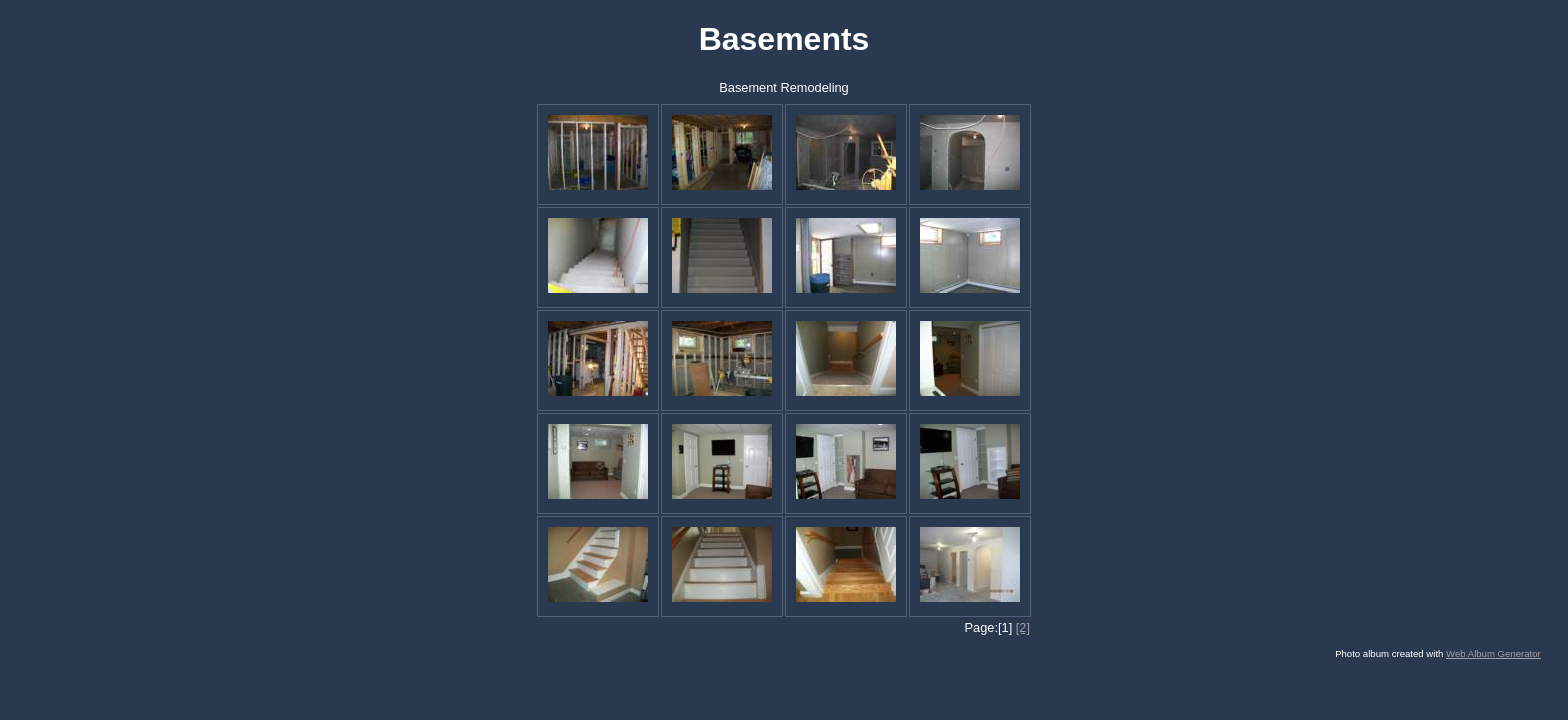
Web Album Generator (1493, 653)
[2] (1023, 627)
